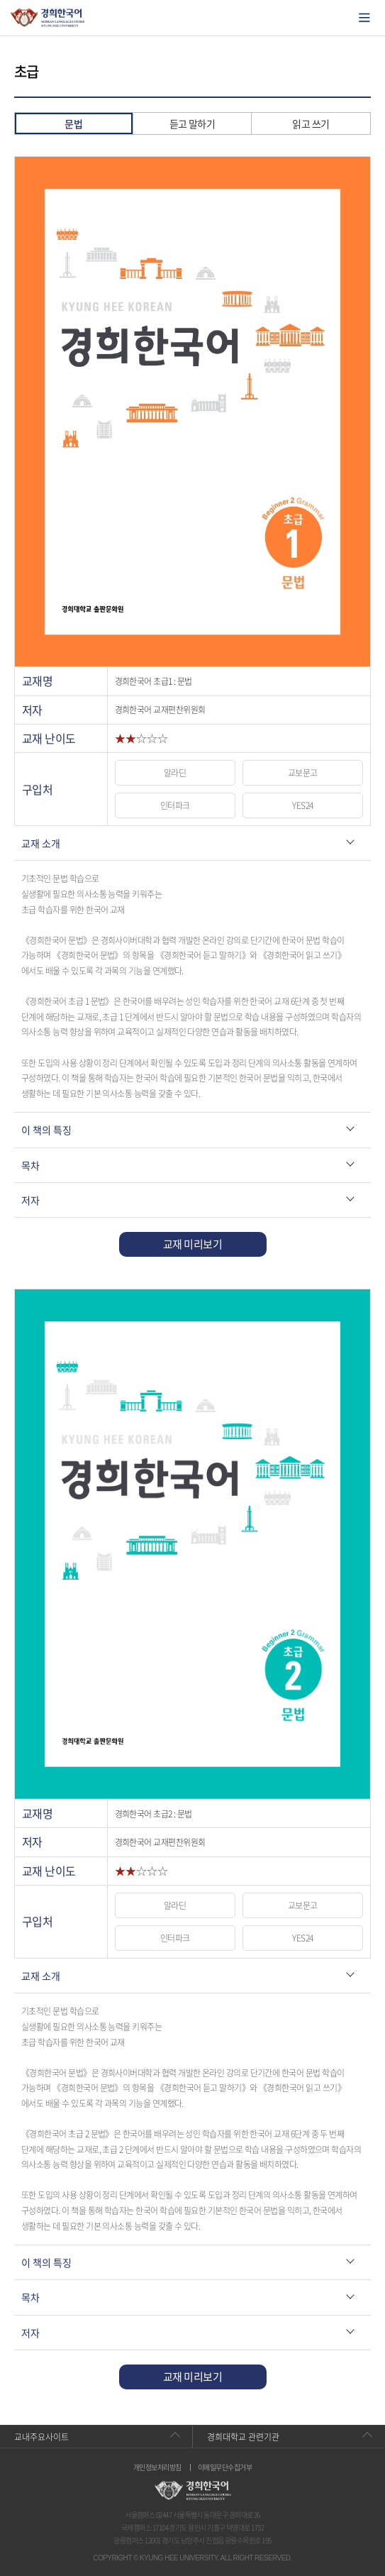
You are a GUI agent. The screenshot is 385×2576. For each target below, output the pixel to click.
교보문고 (303, 772)
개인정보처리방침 (157, 2467)
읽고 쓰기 (310, 123)
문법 (73, 123)
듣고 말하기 (192, 123)
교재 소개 (40, 843)
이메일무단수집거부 (225, 2467)
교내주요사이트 (41, 2437)
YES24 (302, 805)
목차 (30, 1165)
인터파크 (175, 805)
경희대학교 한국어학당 (48, 18)
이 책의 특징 (46, 1130)
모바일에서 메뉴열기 (364, 17)
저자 (30, 1200)
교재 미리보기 (192, 1244)
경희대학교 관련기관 (243, 2437)
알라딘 (175, 772)
